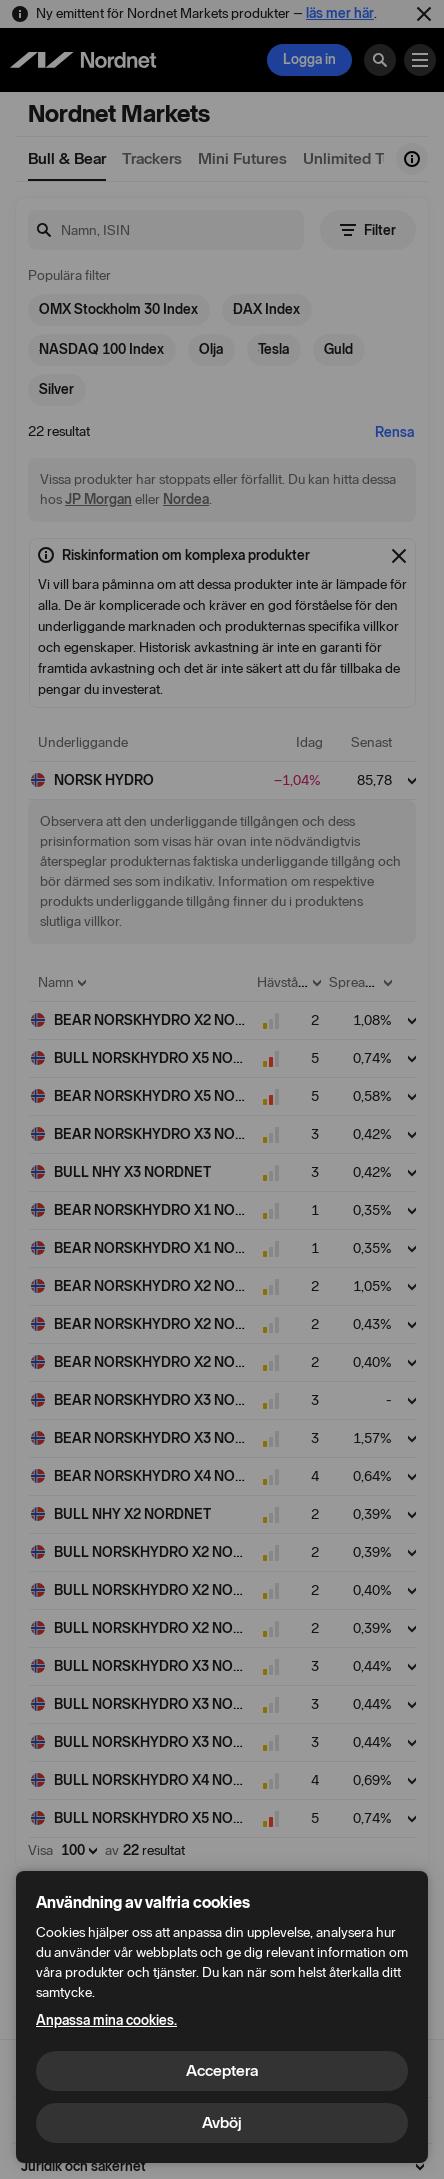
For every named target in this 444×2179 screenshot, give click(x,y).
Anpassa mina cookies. (106, 2020)
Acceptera (222, 2070)
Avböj (222, 2122)
